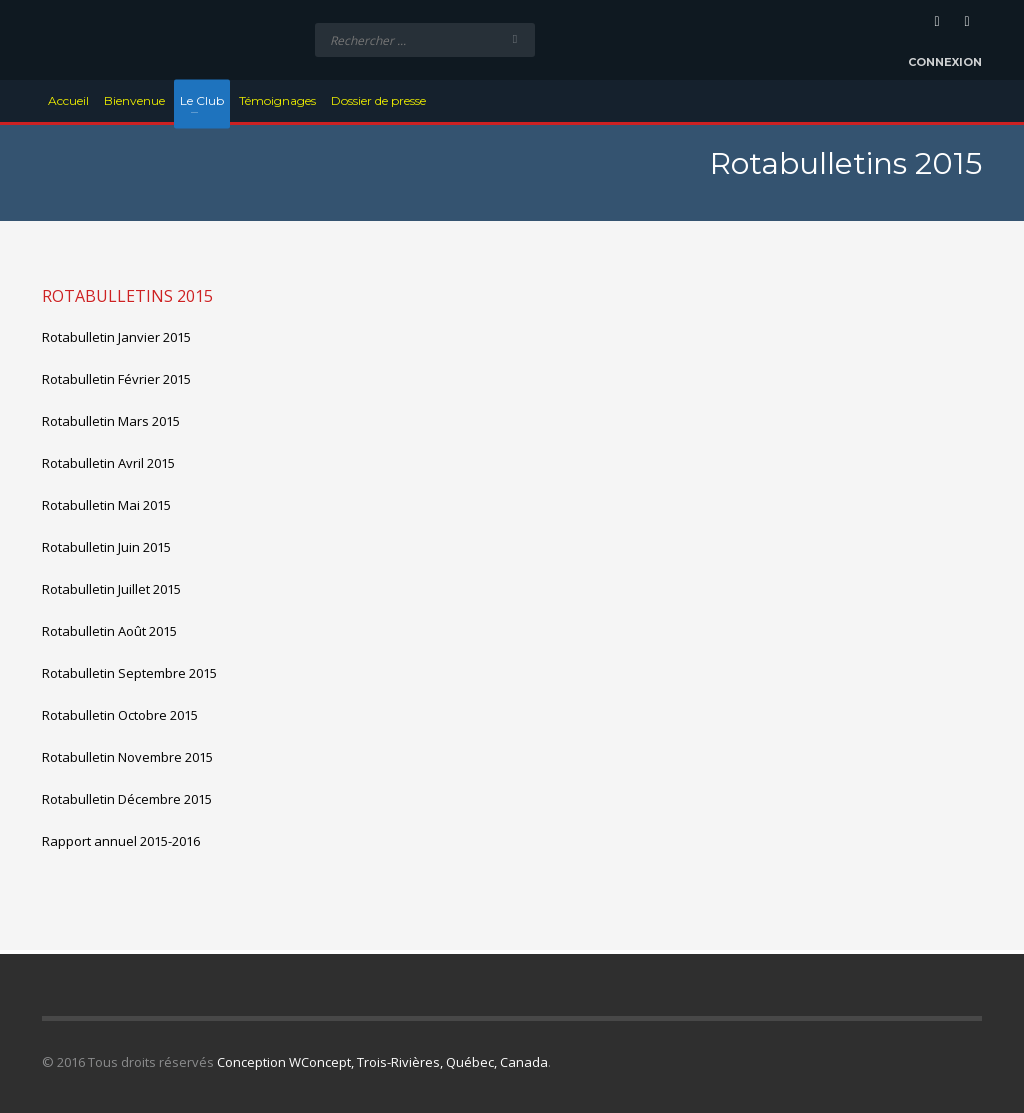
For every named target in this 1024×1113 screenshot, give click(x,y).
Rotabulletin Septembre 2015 (129, 673)
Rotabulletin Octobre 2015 (120, 715)
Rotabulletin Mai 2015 (106, 505)
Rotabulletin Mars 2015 (111, 421)
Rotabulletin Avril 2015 (108, 463)
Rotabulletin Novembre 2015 (127, 757)
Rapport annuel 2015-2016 (121, 841)
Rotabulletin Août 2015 (109, 631)
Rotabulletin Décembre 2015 (127, 799)
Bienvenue (134, 100)
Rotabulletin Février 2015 (116, 379)
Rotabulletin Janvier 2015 (116, 337)
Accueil (68, 100)
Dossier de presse (378, 100)
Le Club (202, 100)
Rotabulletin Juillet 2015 (111, 589)
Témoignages (277, 100)
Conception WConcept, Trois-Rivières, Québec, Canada (382, 1062)
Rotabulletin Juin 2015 (106, 547)
